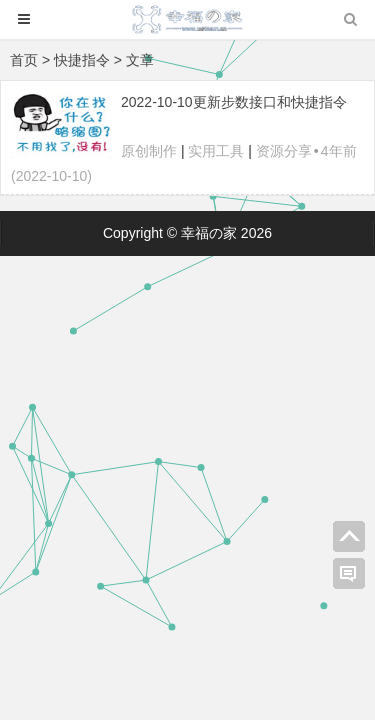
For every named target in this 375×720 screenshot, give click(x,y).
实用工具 (216, 151)
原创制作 (149, 151)
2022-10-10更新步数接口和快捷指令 (234, 102)
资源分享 (284, 151)
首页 (24, 60)
